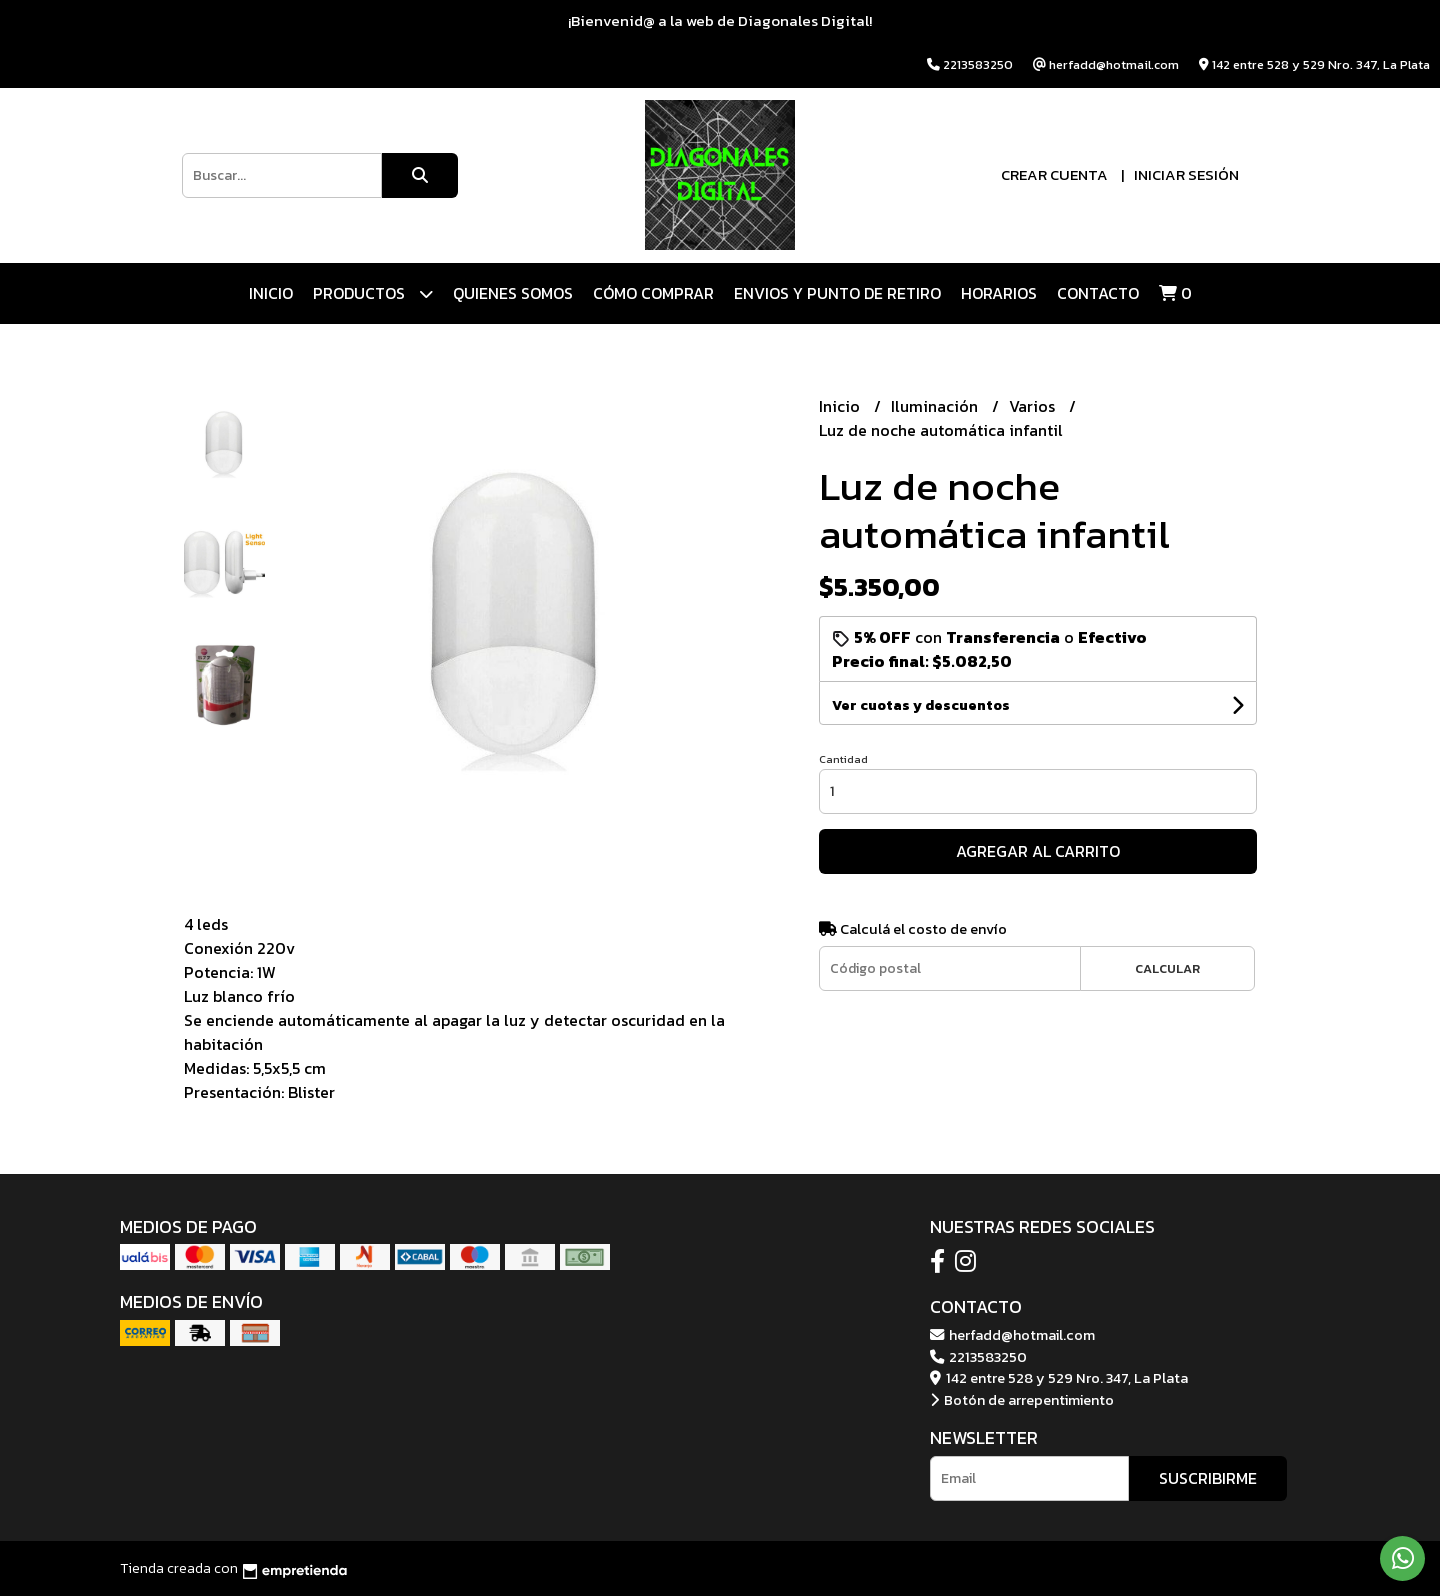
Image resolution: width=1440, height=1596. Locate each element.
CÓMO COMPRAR (653, 293)
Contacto (1098, 293)
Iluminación (936, 406)
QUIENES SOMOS (513, 293)
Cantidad (843, 759)
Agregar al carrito (1038, 851)
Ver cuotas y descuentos (921, 705)
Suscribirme (1208, 1478)
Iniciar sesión (1186, 174)
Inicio (271, 293)
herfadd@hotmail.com (1012, 1335)
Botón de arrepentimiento (1022, 1400)
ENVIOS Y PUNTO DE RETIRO (837, 293)
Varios (1034, 406)
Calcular (1167, 968)
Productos (373, 293)
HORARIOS (999, 293)
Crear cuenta (1054, 174)
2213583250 (978, 1357)
